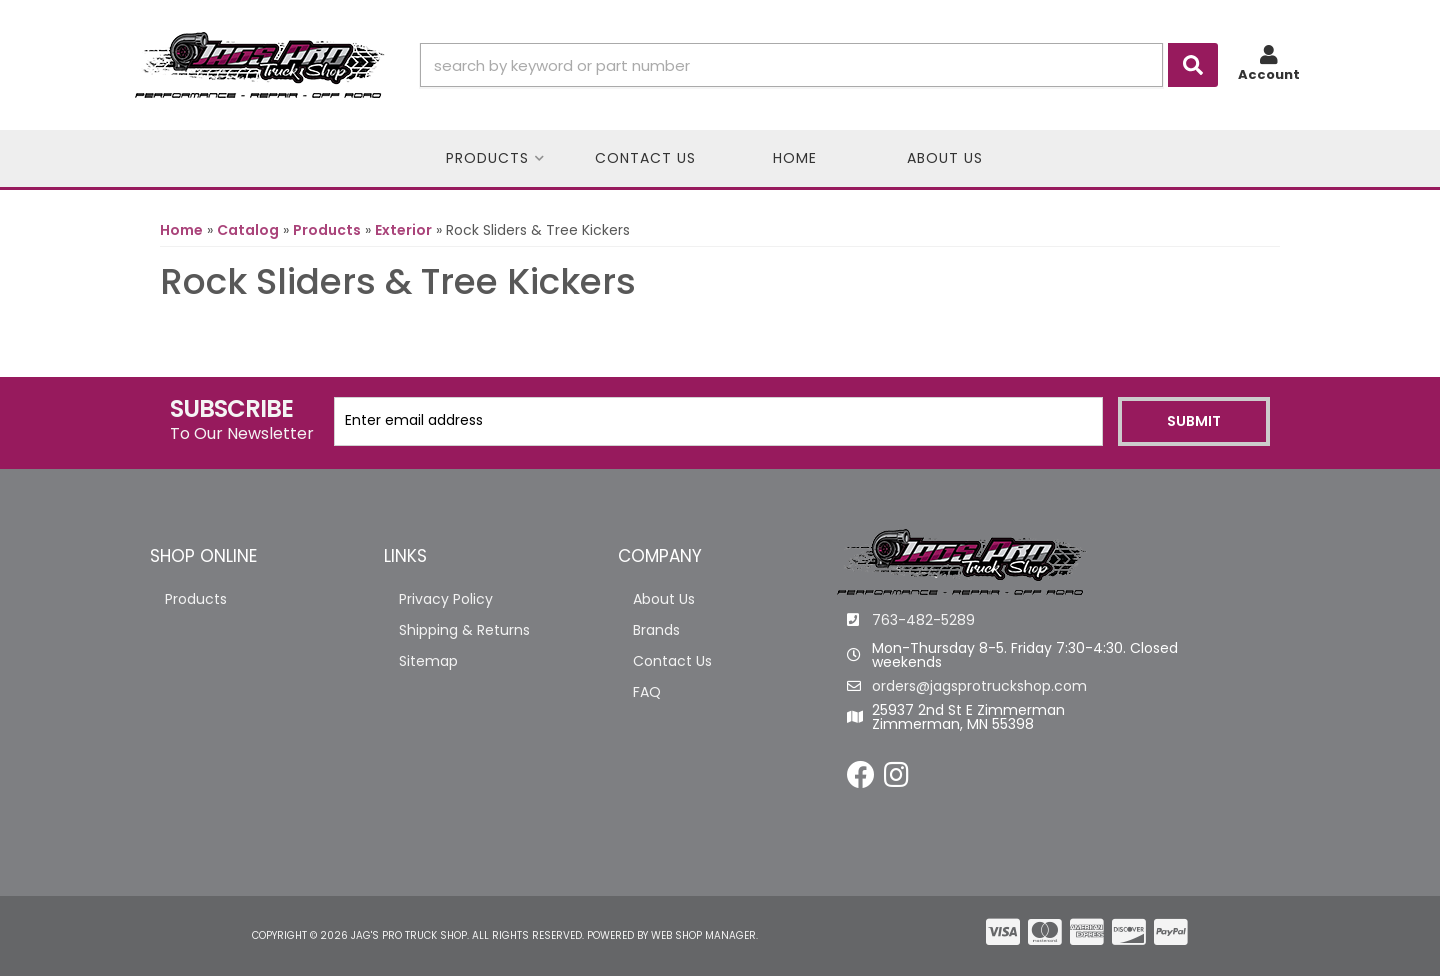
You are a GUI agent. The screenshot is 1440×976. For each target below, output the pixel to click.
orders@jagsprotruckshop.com (979, 686)
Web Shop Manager (703, 935)
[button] (819, 65)
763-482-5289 (923, 620)
